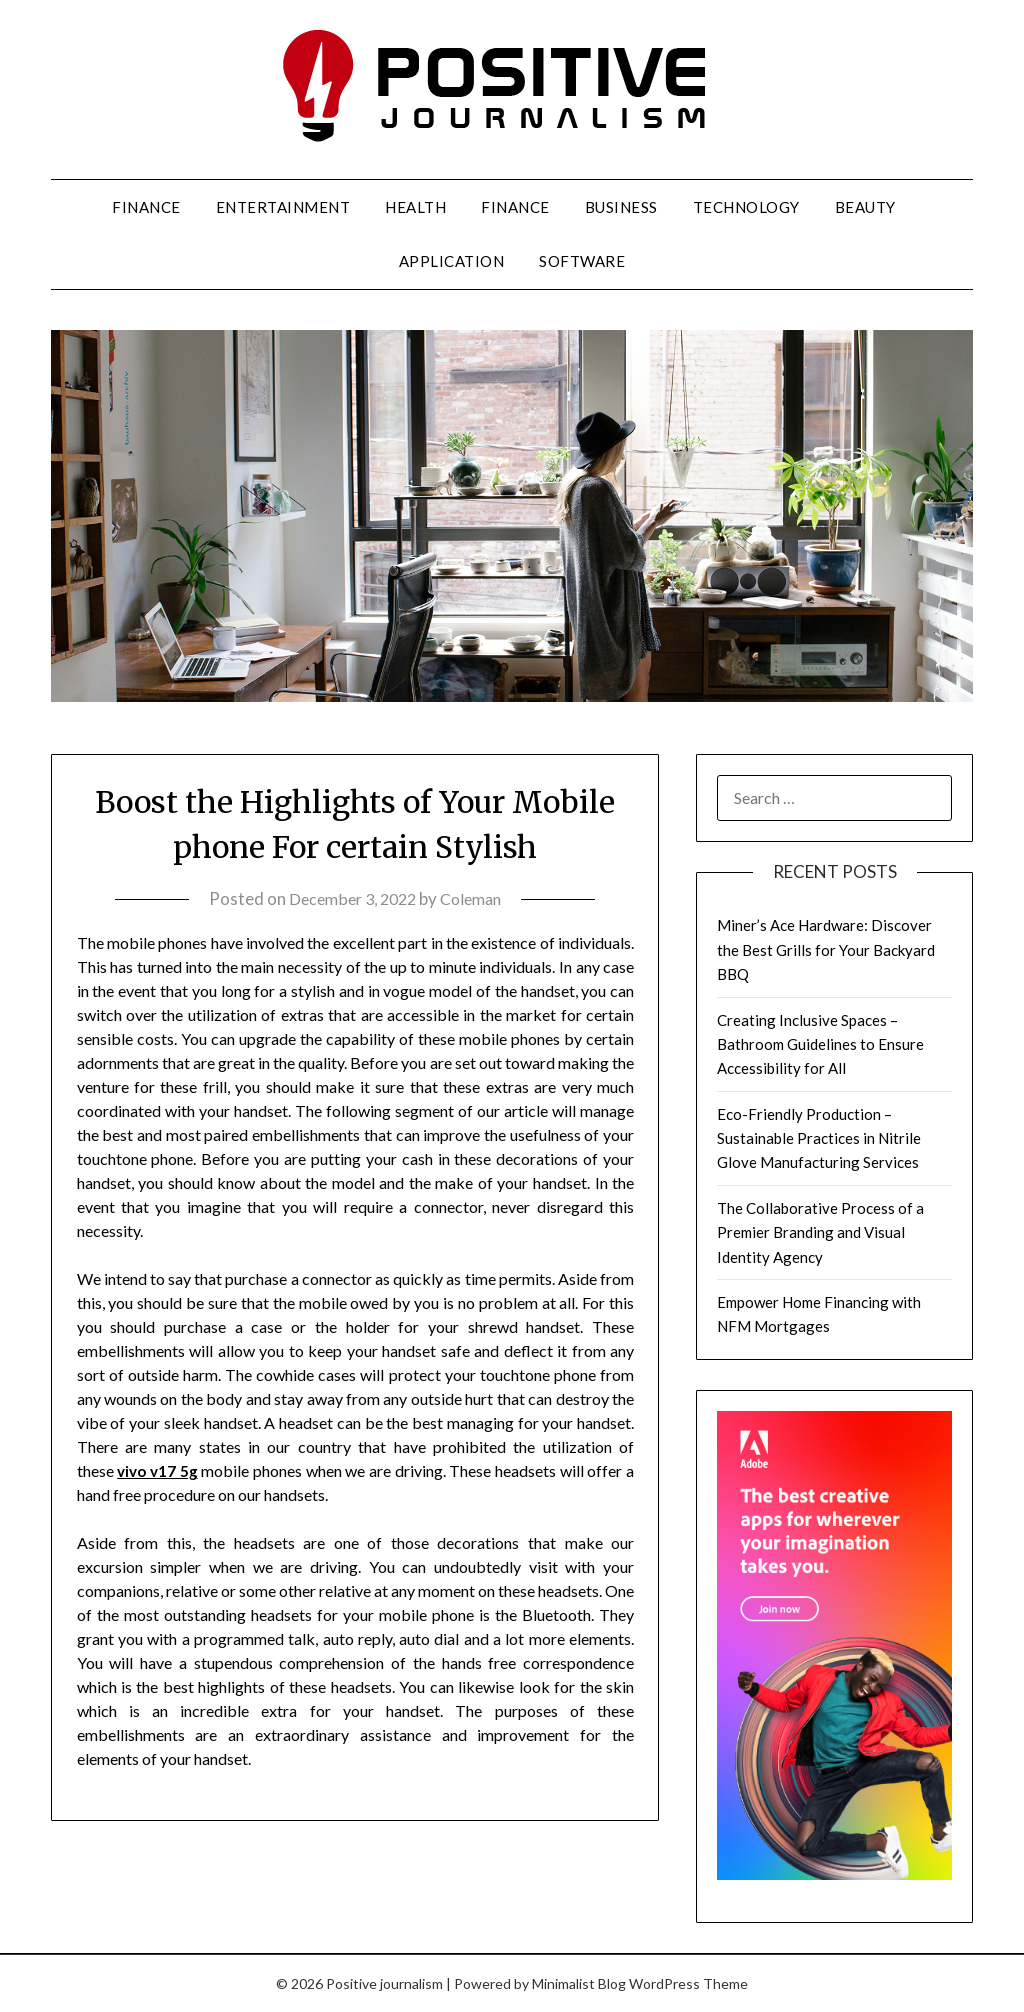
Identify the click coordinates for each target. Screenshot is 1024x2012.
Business (621, 207)
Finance (146, 207)
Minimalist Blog (579, 1983)
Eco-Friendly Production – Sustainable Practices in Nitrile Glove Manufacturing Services (819, 1138)
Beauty (865, 207)
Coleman (475, 898)
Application (452, 261)
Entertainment (283, 207)
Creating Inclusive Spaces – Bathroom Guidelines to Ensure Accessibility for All (820, 1044)
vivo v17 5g (159, 1470)
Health (415, 207)
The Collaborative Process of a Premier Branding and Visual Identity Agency (820, 1232)
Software (582, 261)
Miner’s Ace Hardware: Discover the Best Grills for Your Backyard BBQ (826, 949)
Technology (746, 207)
